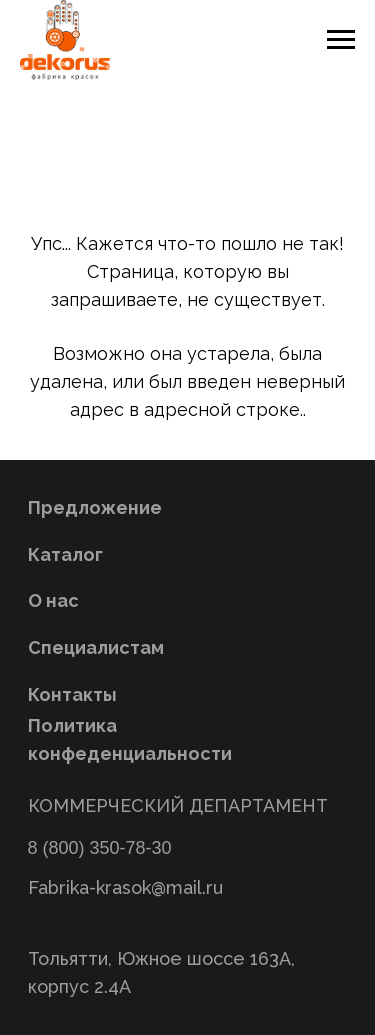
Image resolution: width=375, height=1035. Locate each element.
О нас (53, 600)
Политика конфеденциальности (130, 739)
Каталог (65, 554)
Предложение (95, 507)
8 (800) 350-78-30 (100, 848)
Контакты (72, 694)
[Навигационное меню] (341, 40)
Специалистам (96, 647)
